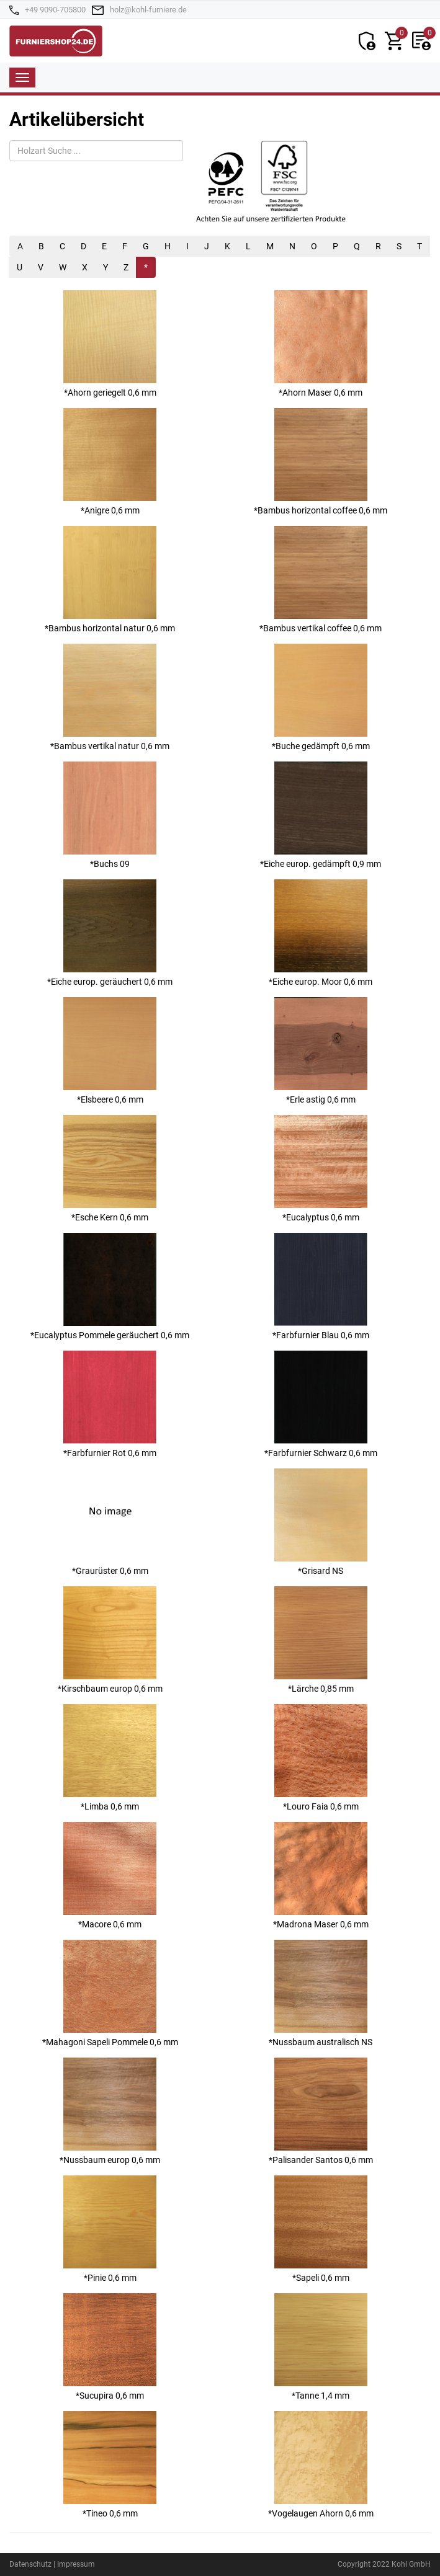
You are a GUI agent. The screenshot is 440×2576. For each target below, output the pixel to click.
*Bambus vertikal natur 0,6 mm (109, 697)
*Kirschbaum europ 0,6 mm (110, 1640)
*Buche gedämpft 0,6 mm (321, 697)
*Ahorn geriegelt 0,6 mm (109, 344)
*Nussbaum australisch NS (320, 1993)
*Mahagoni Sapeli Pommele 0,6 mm (110, 1993)
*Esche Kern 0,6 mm (109, 1168)
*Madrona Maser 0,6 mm (321, 1875)
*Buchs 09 (109, 815)
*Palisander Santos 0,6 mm (321, 2111)
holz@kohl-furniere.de (148, 9)
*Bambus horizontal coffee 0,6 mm (320, 461)
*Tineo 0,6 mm (109, 2464)
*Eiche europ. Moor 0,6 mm (320, 933)
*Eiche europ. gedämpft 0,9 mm (320, 815)
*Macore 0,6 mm (109, 1875)
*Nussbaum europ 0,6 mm (110, 2111)
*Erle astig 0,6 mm (320, 1050)
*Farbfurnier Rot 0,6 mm (109, 1404)
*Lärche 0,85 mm (320, 1640)
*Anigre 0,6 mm (109, 461)
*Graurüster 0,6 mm (109, 1522)
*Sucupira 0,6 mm (109, 2347)
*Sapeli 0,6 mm (320, 2229)
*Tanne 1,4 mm (320, 2347)
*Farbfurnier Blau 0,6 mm (320, 1286)
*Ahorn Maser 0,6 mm (320, 344)
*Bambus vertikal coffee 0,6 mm (320, 579)
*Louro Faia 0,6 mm (320, 1757)
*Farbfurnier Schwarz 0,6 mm (320, 1404)
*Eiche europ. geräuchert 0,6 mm (110, 933)
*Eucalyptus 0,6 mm (320, 1168)
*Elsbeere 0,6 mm (109, 1050)
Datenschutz (30, 2564)
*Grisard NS (320, 1522)
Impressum (76, 2564)
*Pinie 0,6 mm (109, 2229)
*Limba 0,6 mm (109, 1757)
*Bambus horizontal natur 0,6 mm (110, 579)
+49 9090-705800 (55, 9)
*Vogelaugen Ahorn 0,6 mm (321, 2464)
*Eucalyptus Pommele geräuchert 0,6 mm (109, 1286)
